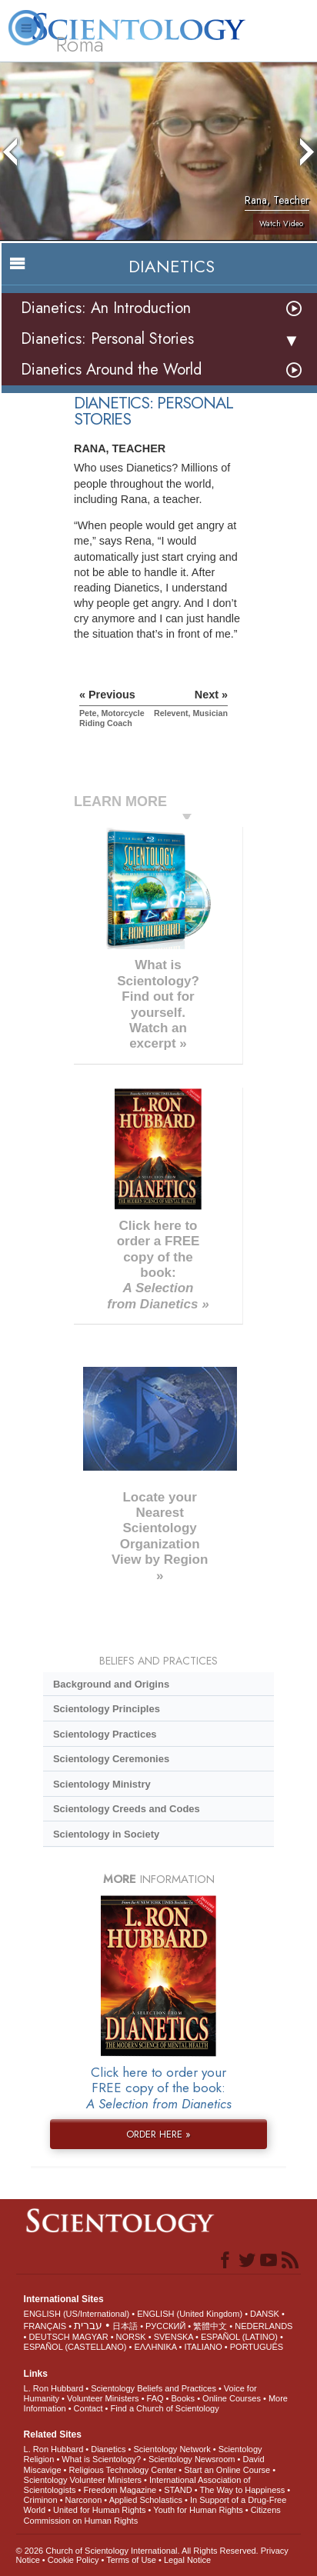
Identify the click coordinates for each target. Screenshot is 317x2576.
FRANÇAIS (45, 2326)
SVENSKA (173, 2336)
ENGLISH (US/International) (77, 2313)
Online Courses (231, 2398)
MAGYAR (90, 2336)
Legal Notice (187, 2559)
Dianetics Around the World (111, 369)
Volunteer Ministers (103, 2398)
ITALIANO (203, 2346)
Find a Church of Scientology (164, 2408)
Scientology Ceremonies (111, 1759)
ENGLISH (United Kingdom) (189, 2313)
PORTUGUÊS (256, 2346)
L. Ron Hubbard (54, 2388)
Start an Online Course (227, 2469)
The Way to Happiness (242, 2489)
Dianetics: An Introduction (106, 308)
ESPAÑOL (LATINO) (239, 2336)
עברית (88, 2325)
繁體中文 (210, 2326)
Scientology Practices (105, 1734)
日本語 (125, 2326)
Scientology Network (171, 2449)
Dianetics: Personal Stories (107, 339)
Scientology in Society (106, 1834)
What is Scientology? (101, 2459)
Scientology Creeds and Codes (126, 1809)
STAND (178, 2489)
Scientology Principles (106, 1709)
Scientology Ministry (102, 1784)
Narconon (83, 2499)
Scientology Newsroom (191, 2459)
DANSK (264, 2313)
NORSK (131, 2336)
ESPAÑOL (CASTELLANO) (75, 2346)
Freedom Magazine (119, 2489)
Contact (88, 2408)
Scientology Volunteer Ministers (83, 2479)
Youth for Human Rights (197, 2509)
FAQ (155, 2398)
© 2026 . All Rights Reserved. (138, 2550)
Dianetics (108, 2449)
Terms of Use (131, 2559)
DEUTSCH (49, 2336)
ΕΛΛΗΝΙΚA (155, 2346)
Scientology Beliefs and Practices (153, 2388)
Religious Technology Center (122, 2469)
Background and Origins (111, 1684)
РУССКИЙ (165, 2326)
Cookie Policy (73, 2559)
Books (183, 2398)
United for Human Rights (99, 2509)
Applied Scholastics (145, 2499)
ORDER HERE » (158, 2134)
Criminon (41, 2499)
